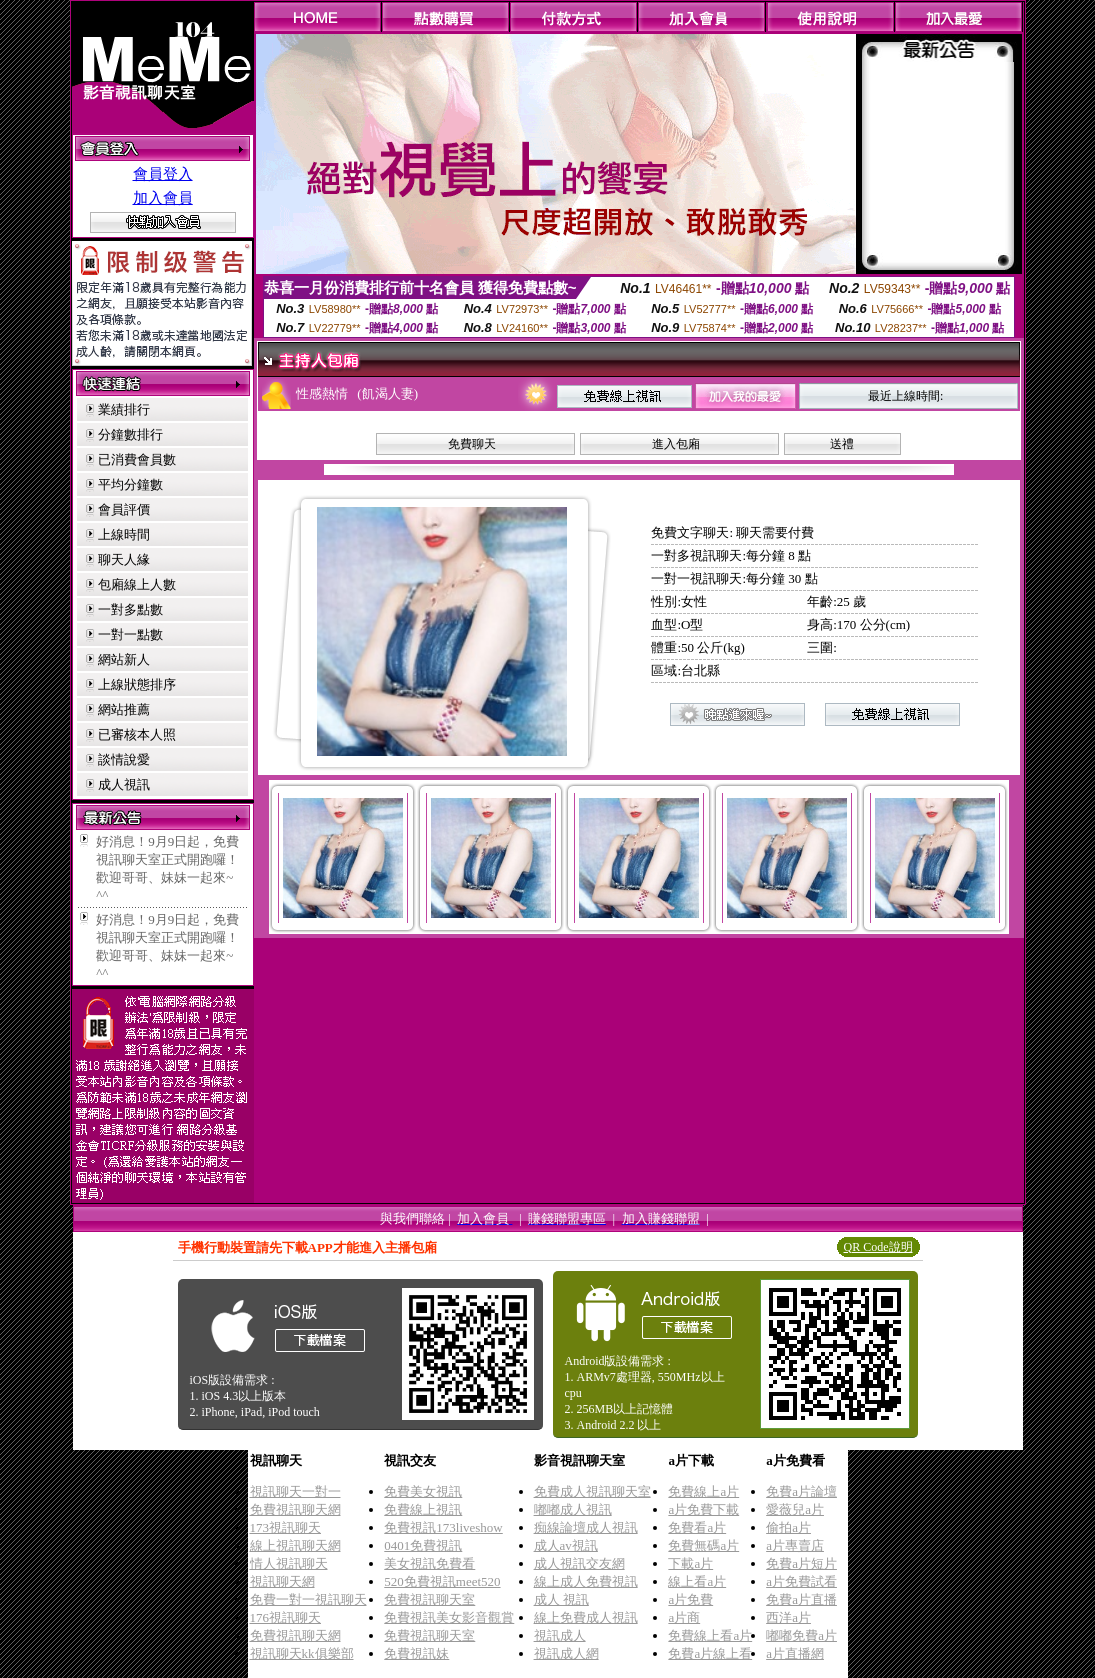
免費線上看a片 (710, 1635)
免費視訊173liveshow (443, 1527)
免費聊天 (472, 444)
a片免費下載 (703, 1509)
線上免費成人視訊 (586, 1617)
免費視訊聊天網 (295, 1509)
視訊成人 (560, 1635)
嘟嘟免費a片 (801, 1635)
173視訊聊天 (286, 1527)
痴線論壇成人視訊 (586, 1527)
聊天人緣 (124, 559)
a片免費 (690, 1599)
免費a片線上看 (710, 1653)
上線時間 (124, 534)
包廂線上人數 (137, 584)
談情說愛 (124, 759)
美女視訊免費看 (429, 1563)
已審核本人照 (137, 734)
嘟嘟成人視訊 (573, 1509)
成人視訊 (124, 784)
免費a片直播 (801, 1599)
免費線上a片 (703, 1491)
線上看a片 (697, 1581)
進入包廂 (676, 444)
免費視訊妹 (416, 1653)
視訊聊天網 (282, 1581)
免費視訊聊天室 (429, 1599)
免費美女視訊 (423, 1491)
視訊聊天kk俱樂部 (302, 1653)
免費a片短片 (801, 1563)
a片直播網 (795, 1653)
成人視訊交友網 (579, 1563)
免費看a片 (697, 1527)
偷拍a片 (788, 1527)
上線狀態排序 (137, 684)
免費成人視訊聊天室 (592, 1491)
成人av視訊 (566, 1545)
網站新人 (124, 659)
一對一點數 (130, 634)
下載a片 (690, 1563)
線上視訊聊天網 (295, 1545)
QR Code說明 (878, 1247)
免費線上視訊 (423, 1509)
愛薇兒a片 (795, 1509)
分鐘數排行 (130, 434)
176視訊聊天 (286, 1617)
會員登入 (163, 174)
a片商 (684, 1617)
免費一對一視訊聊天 (308, 1599)
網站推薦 (124, 709)
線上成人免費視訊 (586, 1581)
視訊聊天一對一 (295, 1491)
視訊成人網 (566, 1653)
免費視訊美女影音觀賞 (449, 1617)
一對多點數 (130, 609)
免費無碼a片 (703, 1545)
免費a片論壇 (801, 1491)
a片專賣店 (795, 1545)
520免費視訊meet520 (442, 1581)
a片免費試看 (801, 1581)
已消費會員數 (137, 459)
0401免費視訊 (423, 1545)
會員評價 (124, 509)
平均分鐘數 (130, 484)
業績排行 (124, 409)
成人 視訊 (561, 1599)
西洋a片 (788, 1617)
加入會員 (163, 198)
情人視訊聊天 (289, 1563)
